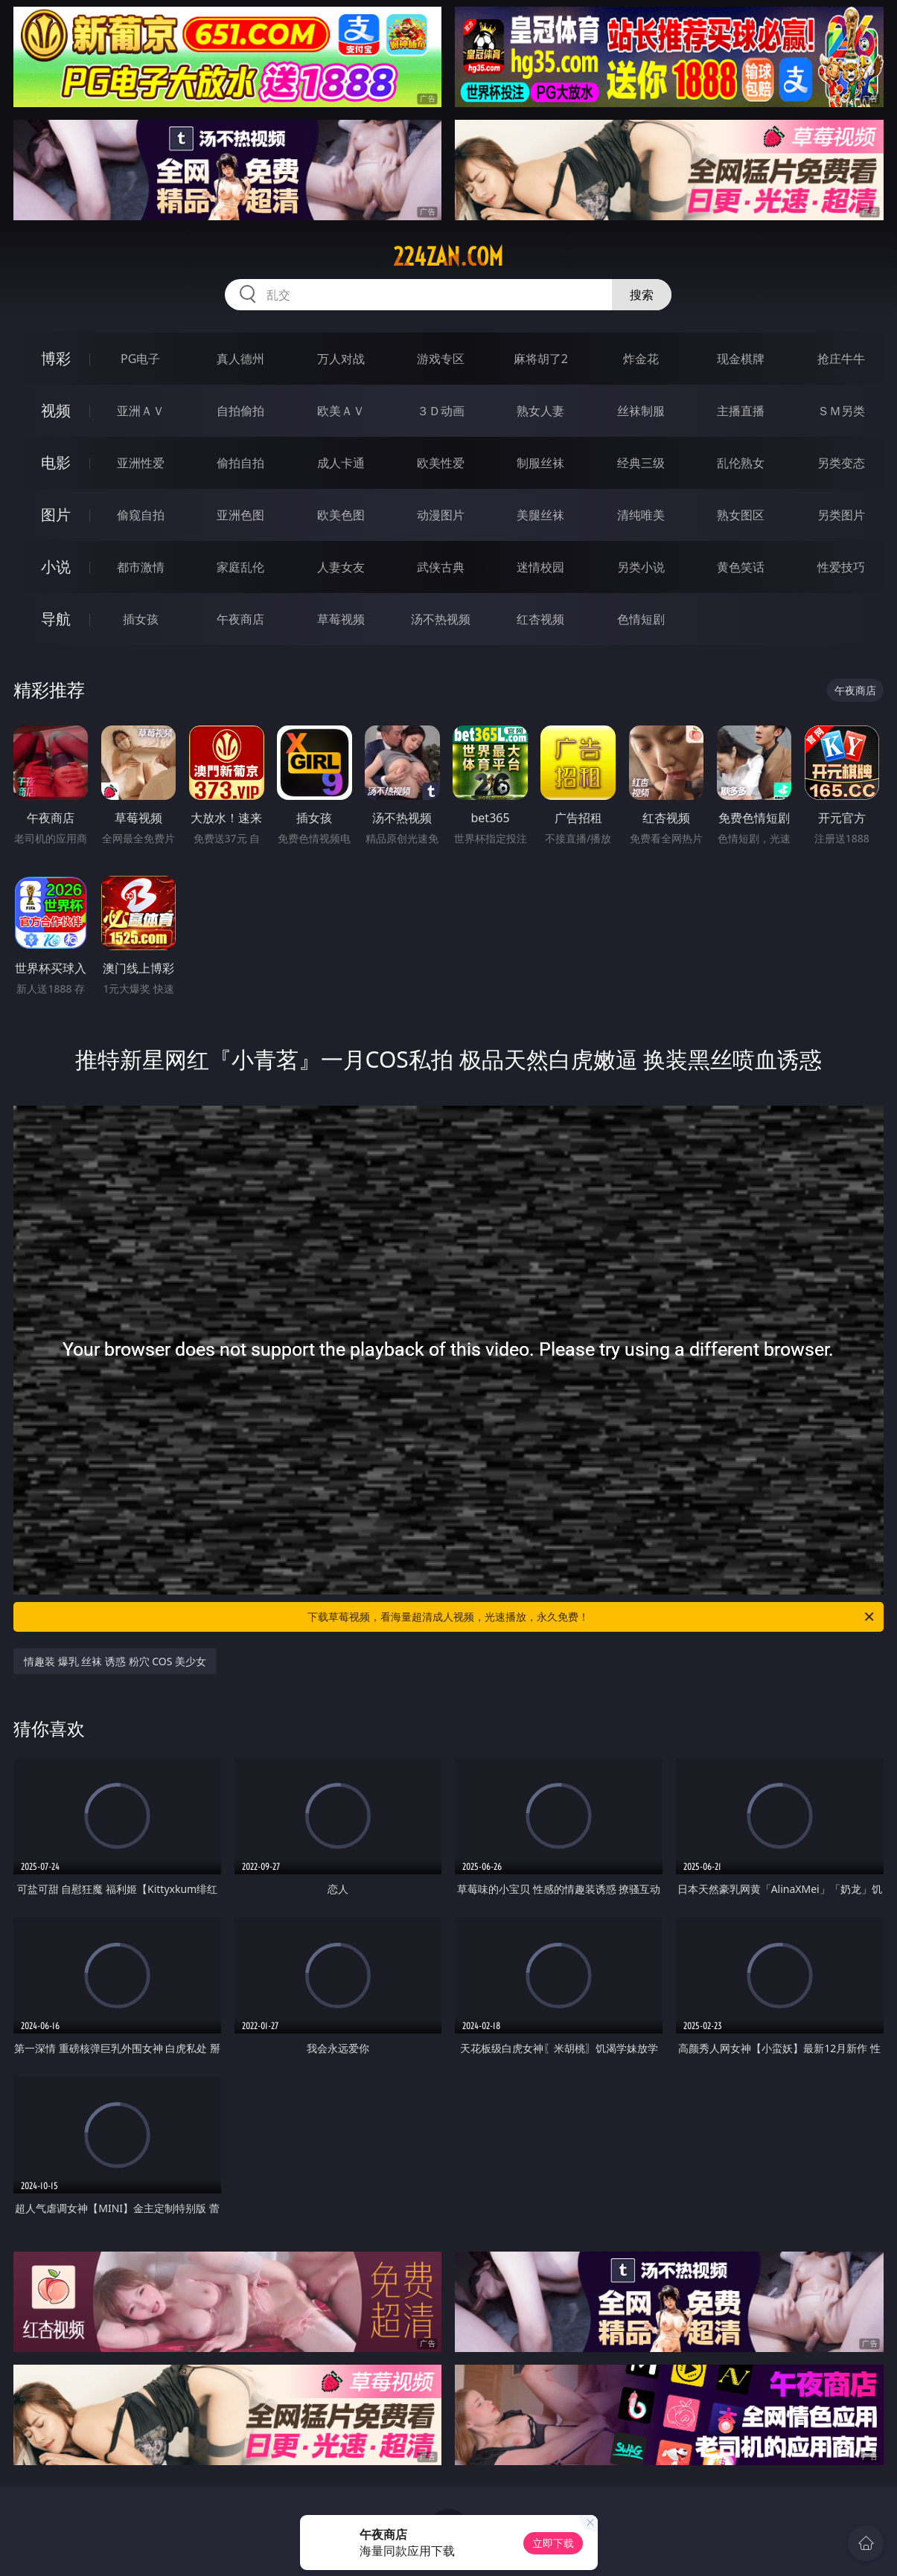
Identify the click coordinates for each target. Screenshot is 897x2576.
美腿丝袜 (540, 515)
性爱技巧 (841, 567)
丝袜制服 (641, 411)
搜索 (642, 294)
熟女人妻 (540, 411)
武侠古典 (441, 567)
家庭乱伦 (240, 567)
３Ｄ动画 (441, 411)
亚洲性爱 (141, 463)
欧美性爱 (441, 463)
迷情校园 (540, 567)
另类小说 (641, 567)
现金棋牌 (740, 358)
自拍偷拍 (240, 411)
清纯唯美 (641, 515)
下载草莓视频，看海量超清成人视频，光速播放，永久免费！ (591, 1617)
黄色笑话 (740, 567)
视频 (56, 410)
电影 (56, 462)
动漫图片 (441, 515)
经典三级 (641, 463)
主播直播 (740, 411)
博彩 (56, 358)
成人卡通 (341, 463)
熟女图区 (740, 515)
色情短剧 (641, 619)
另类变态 (841, 463)
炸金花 (641, 358)
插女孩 (141, 619)
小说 (56, 567)
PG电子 (140, 358)
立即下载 (553, 2543)
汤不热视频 (440, 619)
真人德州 (240, 358)
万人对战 (341, 358)
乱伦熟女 (740, 463)
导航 (56, 619)
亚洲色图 (240, 515)
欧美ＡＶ (341, 411)
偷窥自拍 (141, 515)
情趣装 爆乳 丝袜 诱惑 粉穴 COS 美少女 (115, 1661)
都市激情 (141, 567)
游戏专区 (441, 358)
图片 (56, 514)
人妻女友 (341, 567)
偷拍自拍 (240, 463)
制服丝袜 (540, 463)
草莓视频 (341, 619)
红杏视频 (540, 619)
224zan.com (448, 257)
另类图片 (841, 515)
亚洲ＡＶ (141, 411)
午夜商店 (240, 619)
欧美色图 (341, 515)
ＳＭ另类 (841, 411)
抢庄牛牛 (841, 358)
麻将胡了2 (541, 358)
